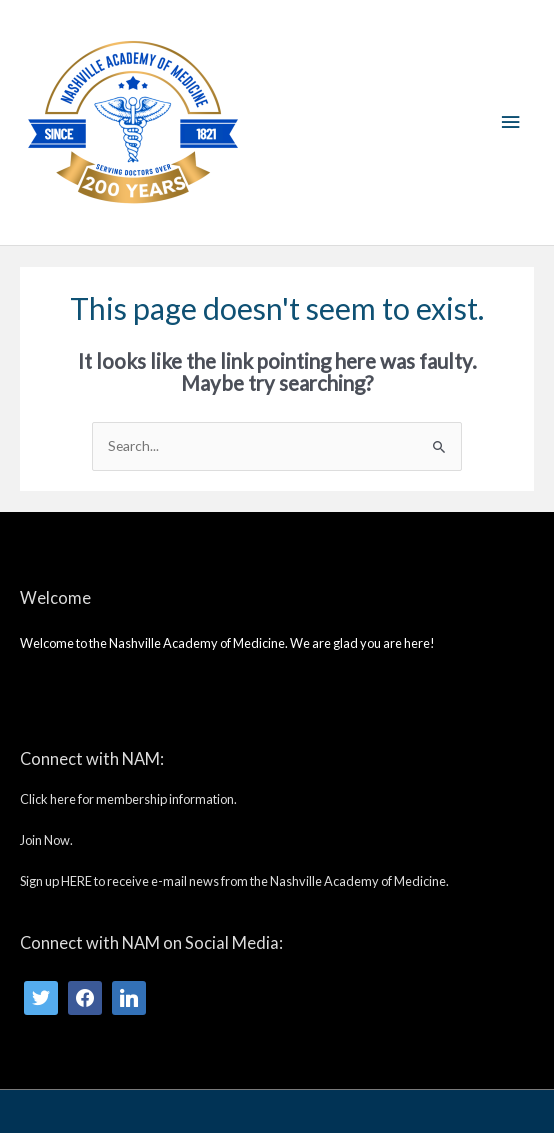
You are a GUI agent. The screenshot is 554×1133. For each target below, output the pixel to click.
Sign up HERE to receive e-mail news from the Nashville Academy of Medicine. (234, 881)
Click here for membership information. (128, 799)
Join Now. (46, 840)
